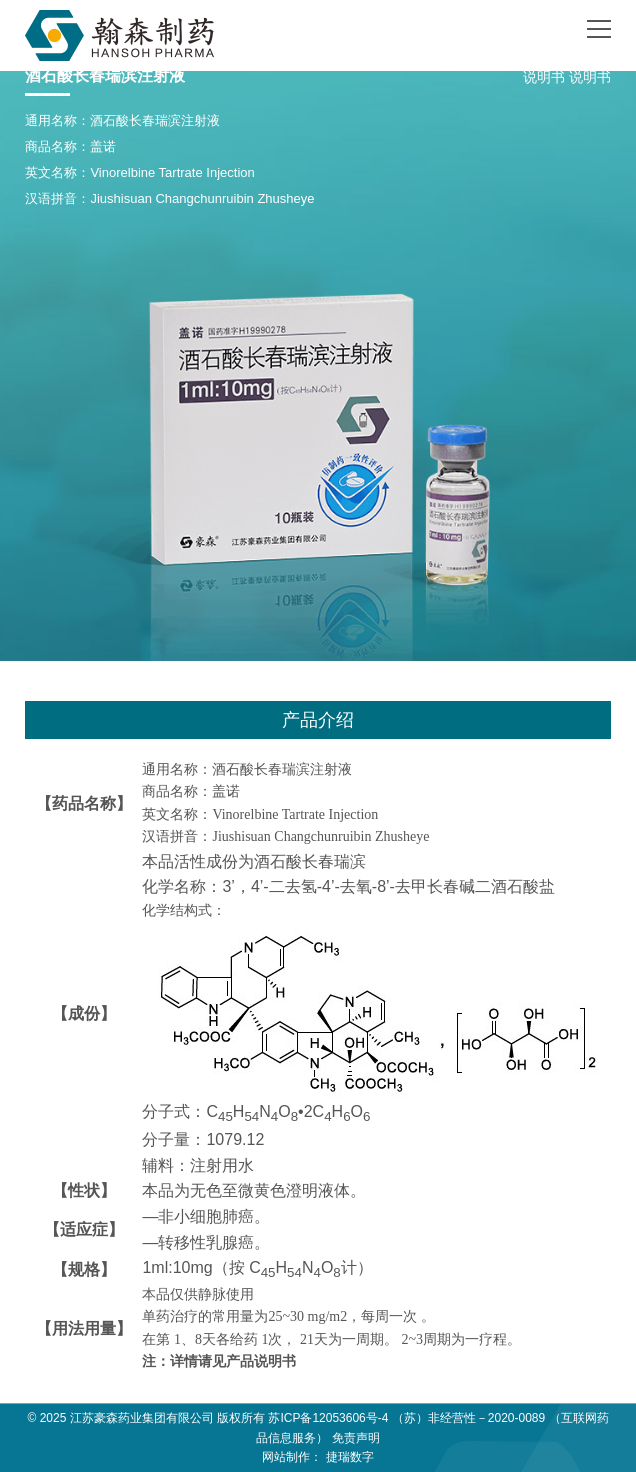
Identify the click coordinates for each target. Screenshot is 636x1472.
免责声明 (356, 1438)
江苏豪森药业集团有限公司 (142, 1418)
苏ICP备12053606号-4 (328, 1418)
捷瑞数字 (350, 1457)
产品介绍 (318, 720)
